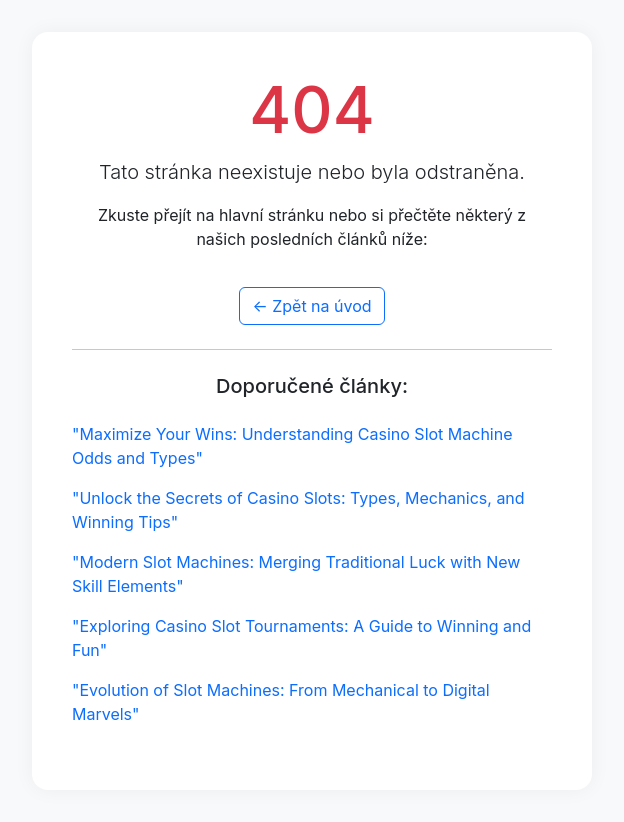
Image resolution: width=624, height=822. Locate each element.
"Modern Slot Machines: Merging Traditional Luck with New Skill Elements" (296, 574)
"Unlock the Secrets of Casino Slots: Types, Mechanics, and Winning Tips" (298, 510)
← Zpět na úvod (311, 306)
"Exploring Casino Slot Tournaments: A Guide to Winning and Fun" (301, 638)
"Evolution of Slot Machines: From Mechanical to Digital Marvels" (281, 702)
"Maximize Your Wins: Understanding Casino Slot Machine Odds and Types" (292, 446)
